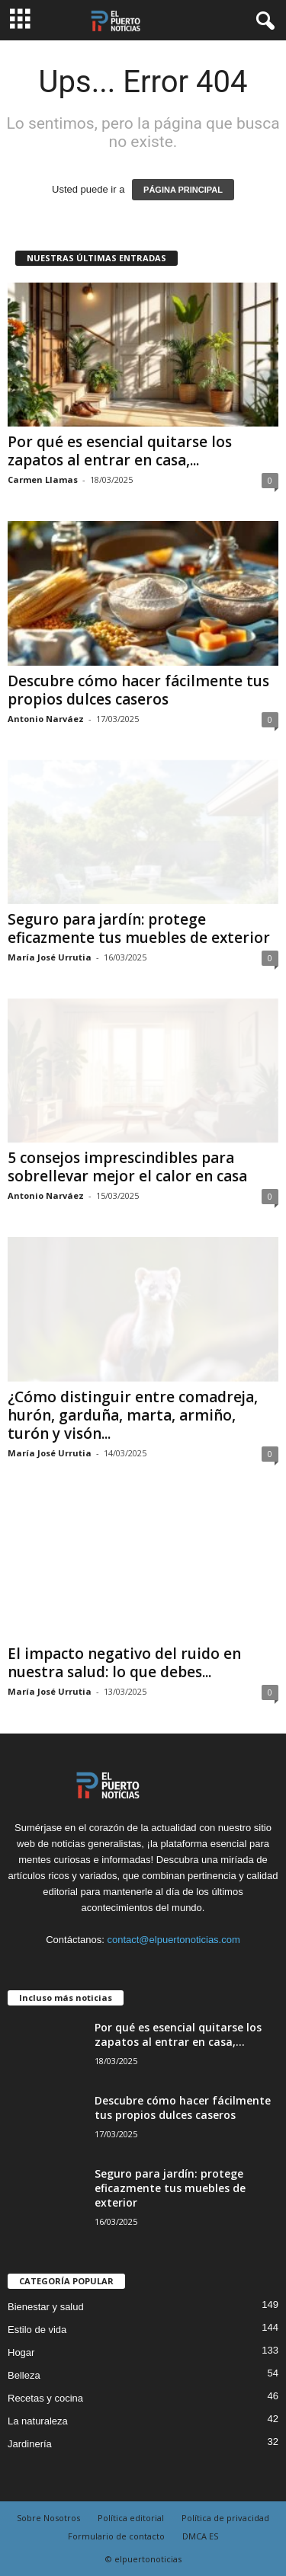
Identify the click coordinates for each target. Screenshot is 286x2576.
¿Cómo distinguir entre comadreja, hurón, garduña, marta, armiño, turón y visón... (133, 1415)
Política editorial (131, 2517)
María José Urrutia (50, 957)
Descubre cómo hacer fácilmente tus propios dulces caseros (138, 690)
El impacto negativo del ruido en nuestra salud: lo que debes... (124, 1663)
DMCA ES (200, 2536)
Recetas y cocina (45, 2398)
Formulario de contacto (116, 2536)
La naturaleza (38, 2421)
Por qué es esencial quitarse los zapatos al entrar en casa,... (120, 451)
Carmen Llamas (43, 479)
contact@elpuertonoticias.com (173, 1939)
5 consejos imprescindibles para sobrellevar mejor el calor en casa (127, 1167)
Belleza (24, 2375)
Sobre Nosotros (48, 2517)
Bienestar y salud (46, 2306)
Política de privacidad (225, 2517)
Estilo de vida (37, 2329)
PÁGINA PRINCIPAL (183, 189)
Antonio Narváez (46, 718)
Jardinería (30, 2444)
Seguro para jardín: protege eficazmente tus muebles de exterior (139, 928)
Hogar (21, 2352)
